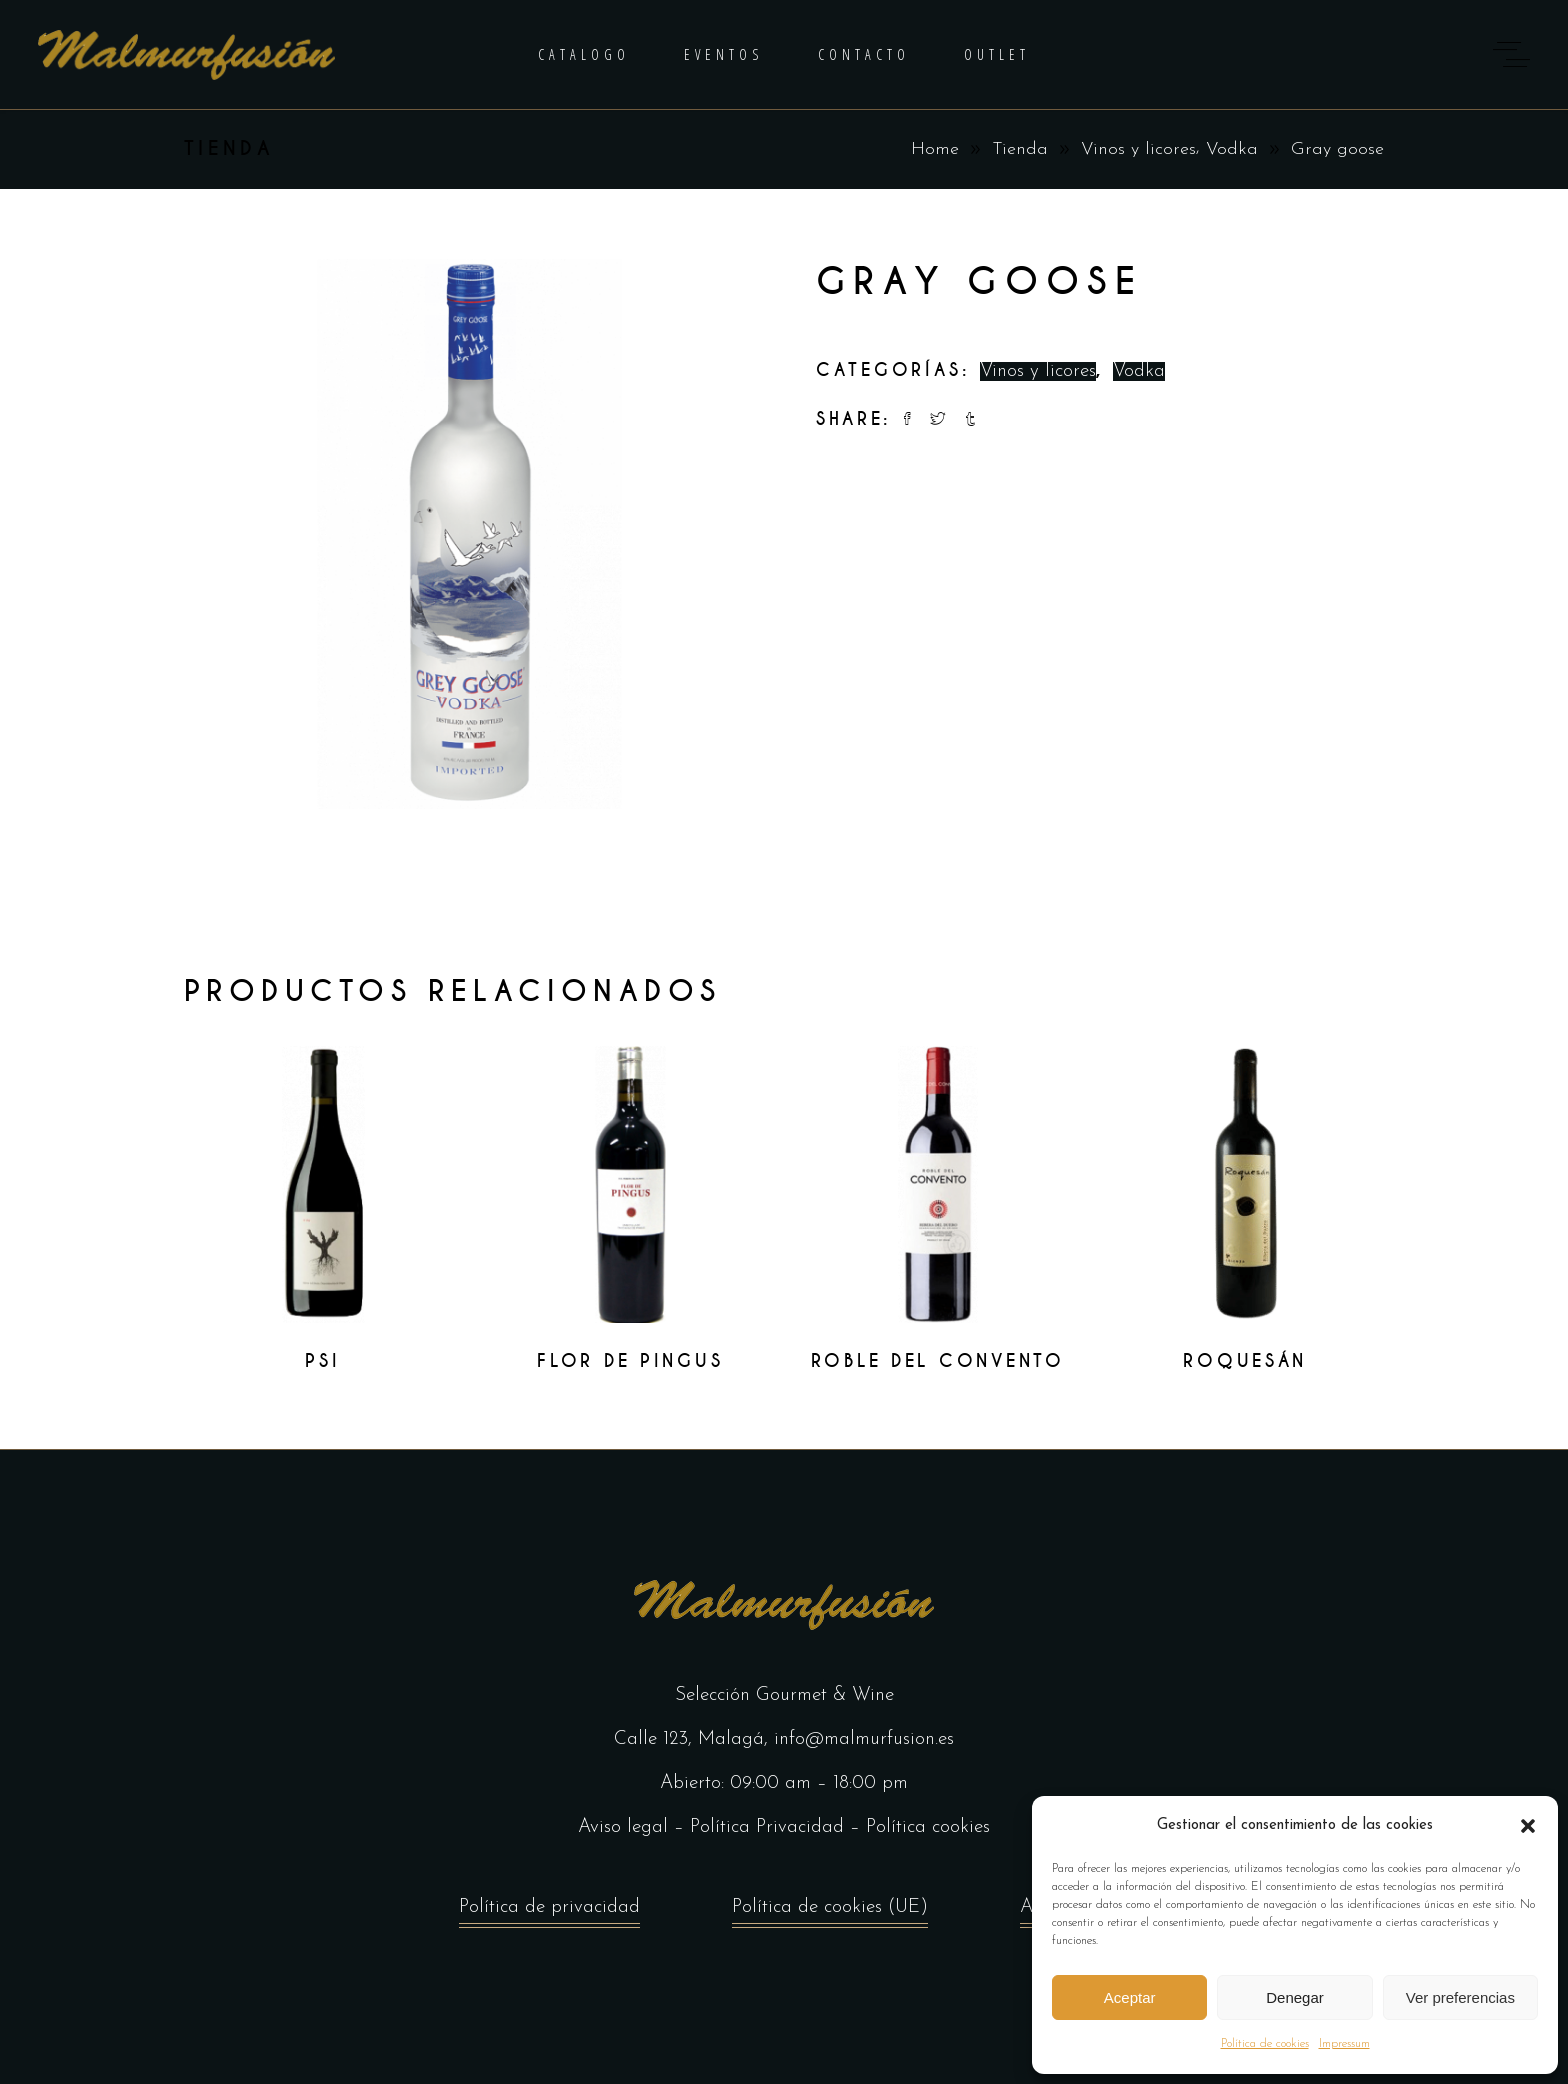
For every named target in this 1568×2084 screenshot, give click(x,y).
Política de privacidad (549, 1912)
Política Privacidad (767, 1827)
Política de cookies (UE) (830, 1912)
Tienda (1020, 149)
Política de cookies (1265, 2044)
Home (935, 149)
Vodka (1232, 149)
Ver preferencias (1460, 1997)
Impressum (1344, 2044)
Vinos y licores (1138, 149)
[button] (1528, 1826)
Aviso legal (623, 1827)
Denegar (1295, 1997)
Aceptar (1130, 1997)
